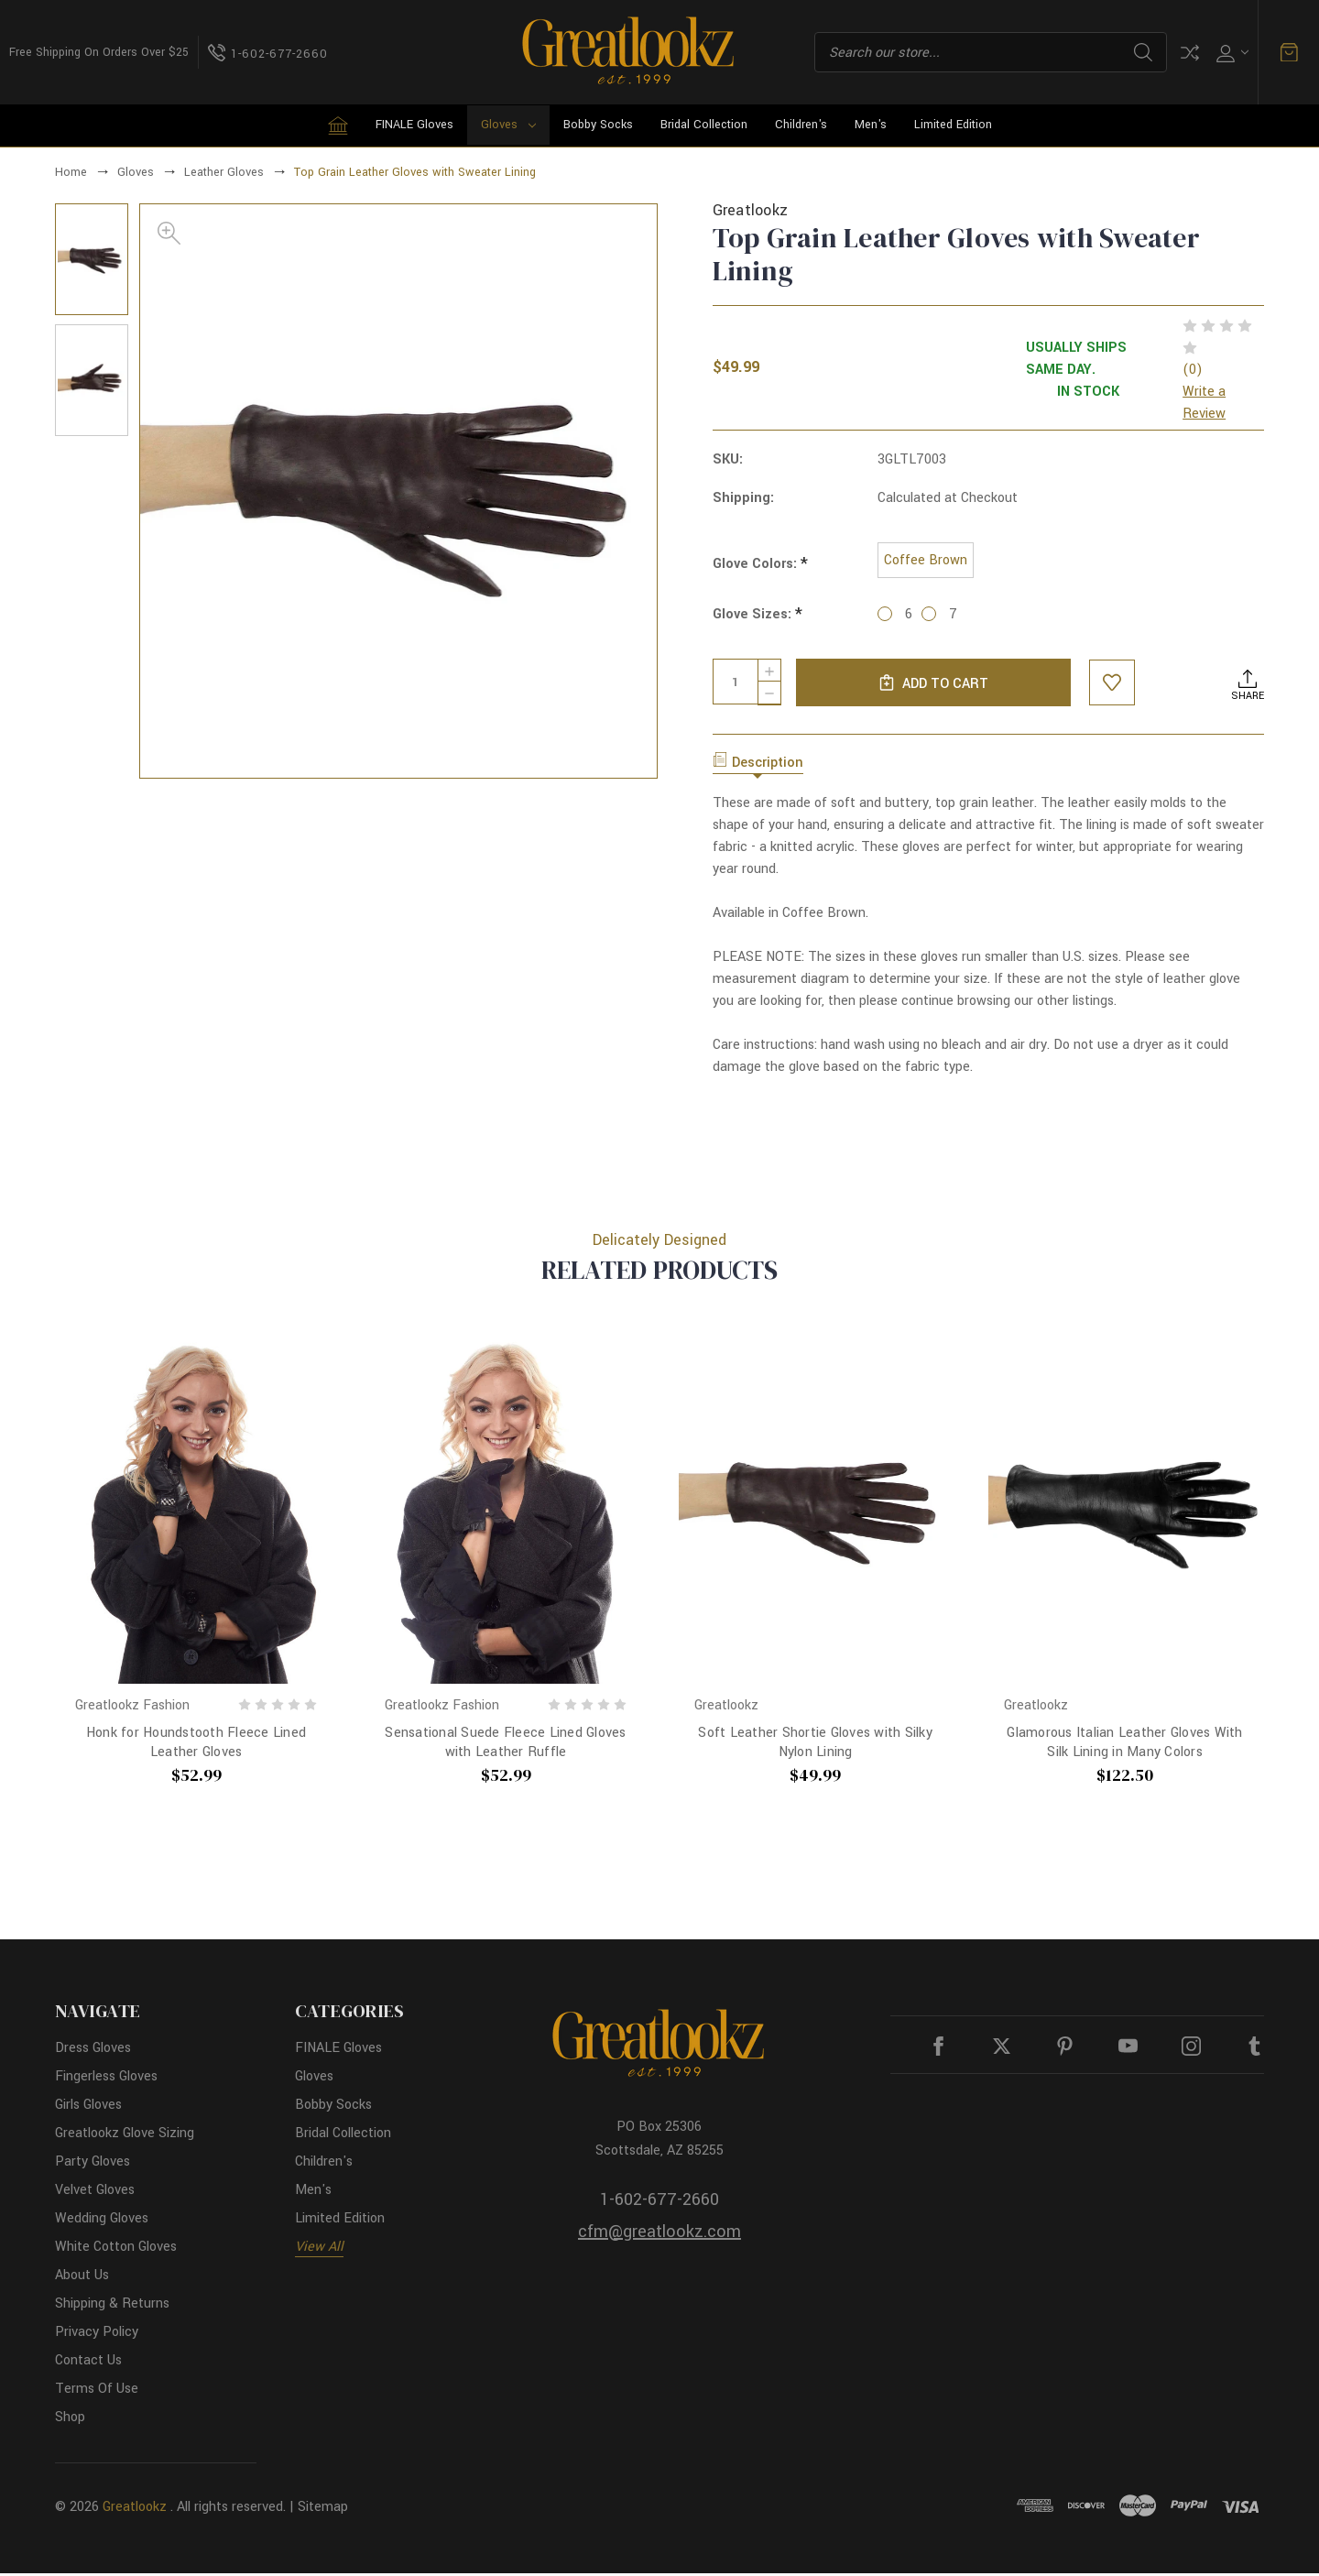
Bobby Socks (598, 124)
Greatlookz (135, 2509)
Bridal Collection (703, 124)
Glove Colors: (760, 566)
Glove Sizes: (757, 618)
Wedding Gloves (101, 2221)
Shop (70, 2419)
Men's (871, 124)
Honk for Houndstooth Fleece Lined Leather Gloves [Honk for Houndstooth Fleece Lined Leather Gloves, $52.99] (196, 1746)
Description (758, 766)
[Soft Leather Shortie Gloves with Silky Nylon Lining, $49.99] (815, 1511)
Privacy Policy (96, 2334)
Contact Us (88, 2363)
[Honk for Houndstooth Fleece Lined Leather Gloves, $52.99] (196, 1511)
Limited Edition (953, 124)
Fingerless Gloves (106, 2079)
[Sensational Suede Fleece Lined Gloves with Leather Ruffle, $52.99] (505, 1511)
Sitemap (323, 2509)
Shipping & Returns (112, 2306)
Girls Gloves (88, 2107)
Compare (1190, 52)
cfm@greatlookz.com (659, 2234)
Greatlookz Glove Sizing (124, 2135)
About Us (82, 2277)
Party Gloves (92, 2164)
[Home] (338, 125)
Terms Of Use (96, 2391)
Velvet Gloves (95, 2192)
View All (319, 2249)
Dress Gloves (93, 2050)
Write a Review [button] (1204, 402)
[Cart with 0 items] (1289, 52)
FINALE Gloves (414, 124)
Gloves (508, 124)
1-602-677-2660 (659, 2202)
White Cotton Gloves (116, 2249)
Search (1143, 52)
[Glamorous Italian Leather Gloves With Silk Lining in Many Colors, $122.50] (1124, 1511)
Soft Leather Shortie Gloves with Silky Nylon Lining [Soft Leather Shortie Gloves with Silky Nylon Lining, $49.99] (815, 1746)
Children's (801, 124)
